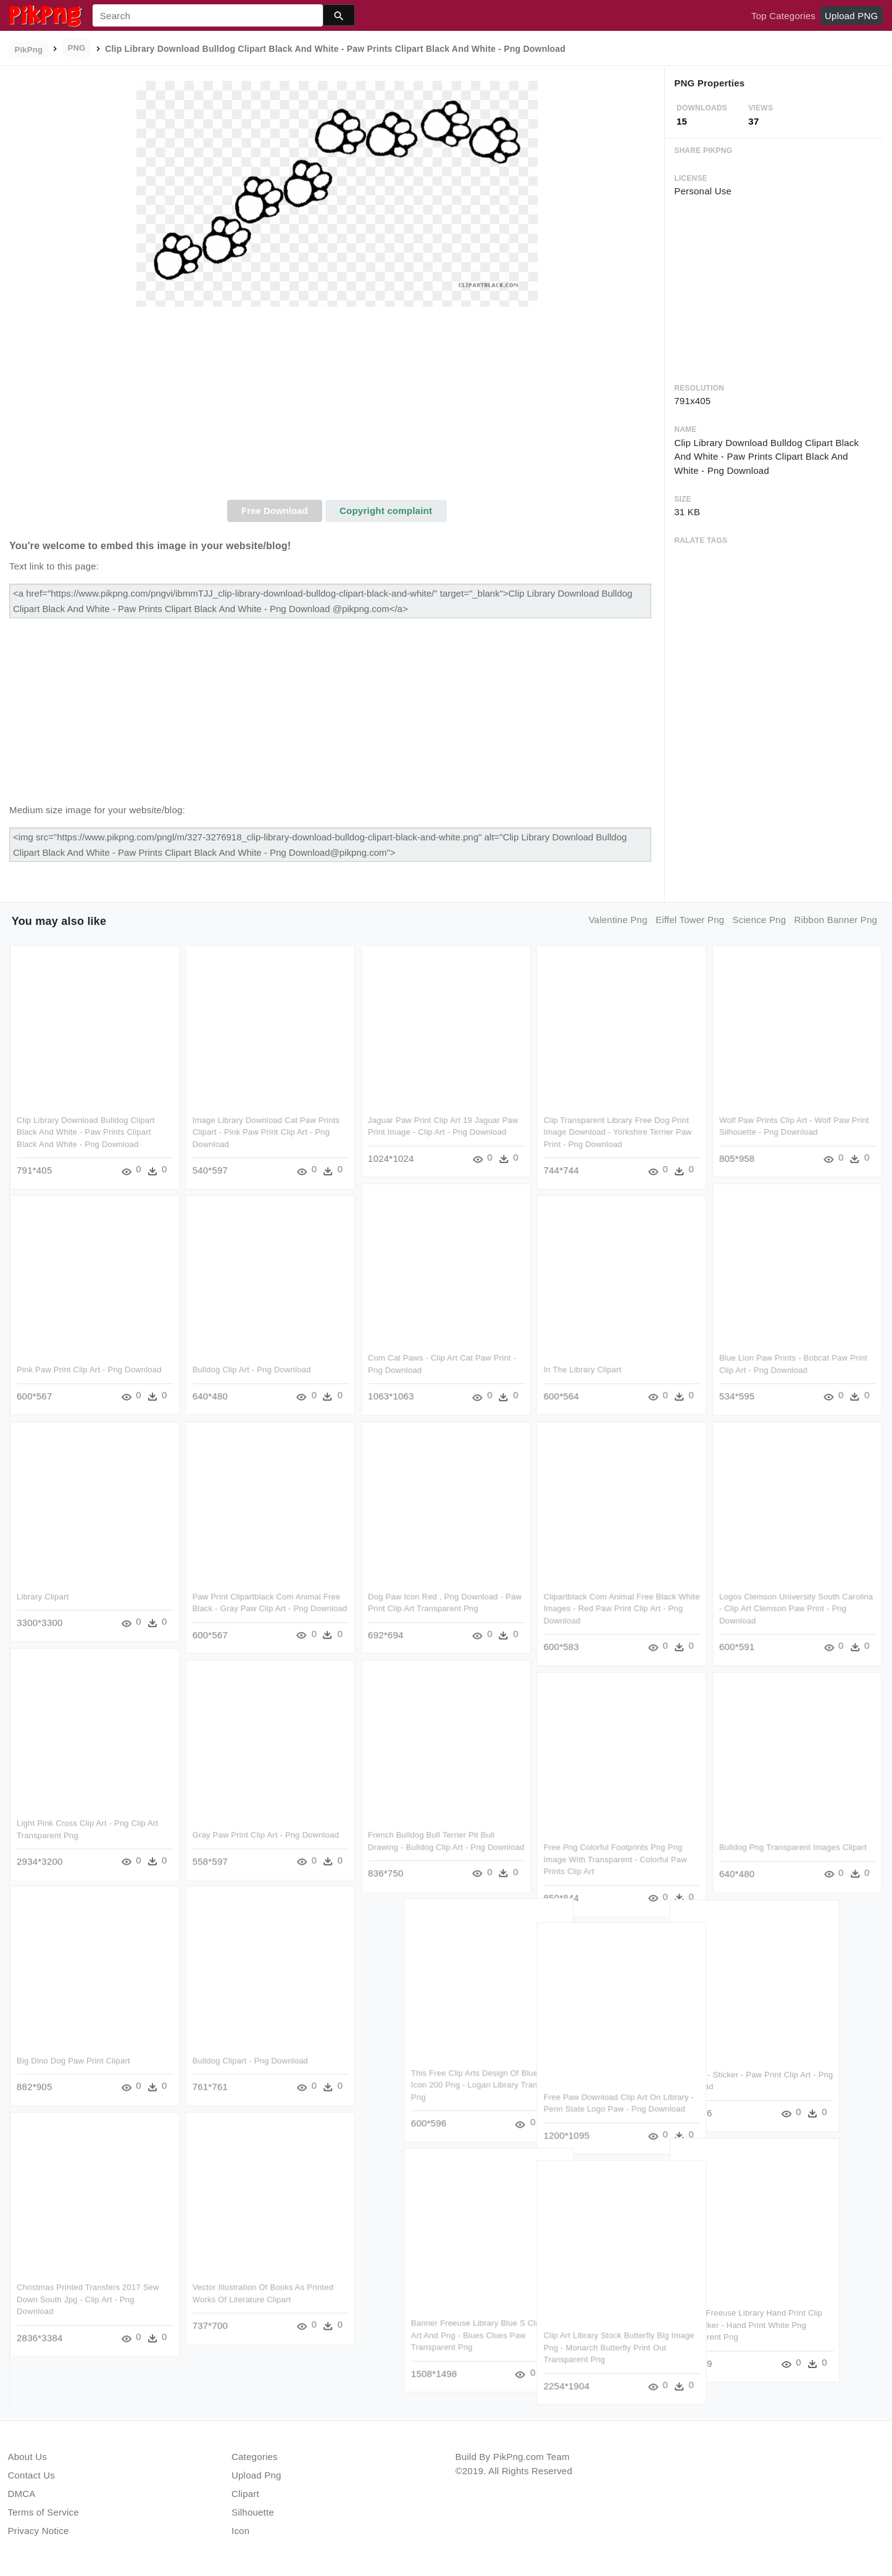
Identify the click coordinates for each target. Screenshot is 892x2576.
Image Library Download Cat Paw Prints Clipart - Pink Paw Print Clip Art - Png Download (266, 1132)
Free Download (274, 510)
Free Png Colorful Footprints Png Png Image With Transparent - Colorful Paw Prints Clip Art (615, 1859)
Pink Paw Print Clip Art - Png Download (89, 1370)
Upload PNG (851, 15)
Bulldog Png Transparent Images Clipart (793, 1847)
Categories (254, 2456)
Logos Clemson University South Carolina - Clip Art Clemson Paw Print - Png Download (796, 1608)
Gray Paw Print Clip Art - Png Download (265, 1834)
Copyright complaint (386, 510)
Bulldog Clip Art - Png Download (251, 1370)
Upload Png (256, 2475)
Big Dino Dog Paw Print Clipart (73, 2061)
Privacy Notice (38, 2530)
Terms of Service (43, 2512)
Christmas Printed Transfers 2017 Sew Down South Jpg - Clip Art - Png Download (88, 2299)
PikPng (29, 49)
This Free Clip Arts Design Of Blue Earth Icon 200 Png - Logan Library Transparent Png (530, 2085)
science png (759, 919)
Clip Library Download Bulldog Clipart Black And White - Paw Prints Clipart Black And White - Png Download (86, 1132)
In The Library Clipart (583, 1370)
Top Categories (783, 15)
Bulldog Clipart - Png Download (249, 2061)
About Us (28, 2456)
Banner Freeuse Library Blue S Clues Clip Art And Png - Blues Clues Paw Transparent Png (530, 2335)
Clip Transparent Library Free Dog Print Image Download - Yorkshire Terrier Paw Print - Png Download (618, 1132)
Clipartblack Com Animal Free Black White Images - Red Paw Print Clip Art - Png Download (622, 1608)
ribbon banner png (835, 919)
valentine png (618, 919)
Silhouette (252, 2512)
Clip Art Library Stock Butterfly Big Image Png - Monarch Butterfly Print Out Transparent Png (619, 2347)
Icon (240, 2530)
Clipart (245, 2493)
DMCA (22, 2493)
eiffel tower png (690, 919)
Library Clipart (43, 1596)
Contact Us (31, 2475)
